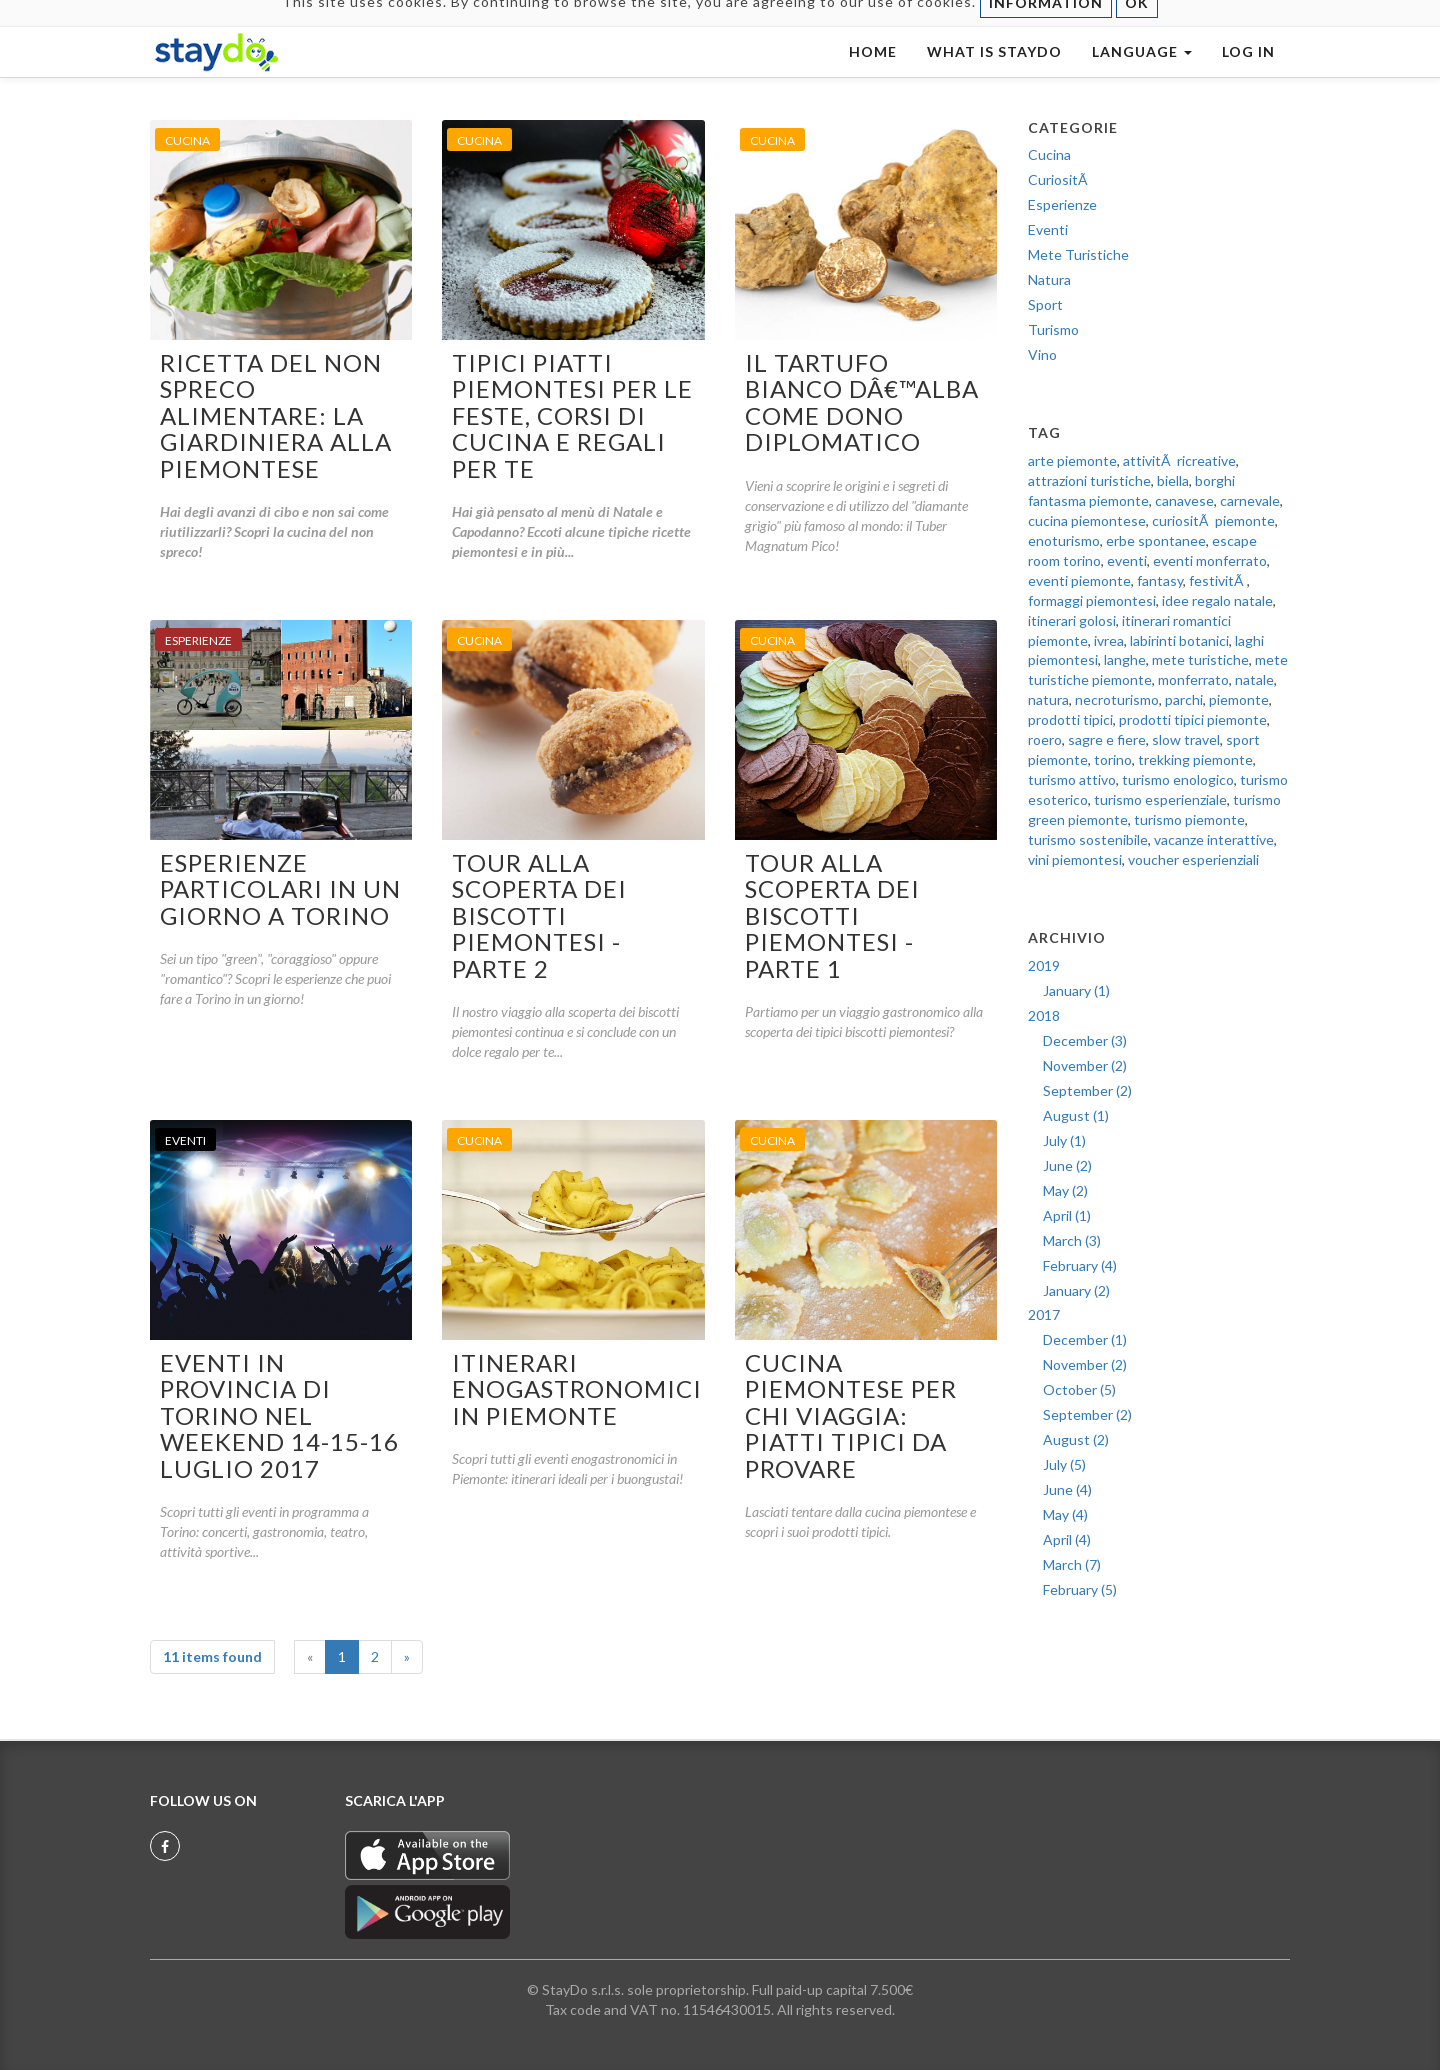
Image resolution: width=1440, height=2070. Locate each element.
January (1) (1076, 990)
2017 (1044, 1314)
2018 (1044, 1015)
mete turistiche (1200, 659)
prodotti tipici (1070, 719)
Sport (1045, 304)
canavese (1184, 500)
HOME (873, 71)
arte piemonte (1072, 460)
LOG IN (1248, 71)
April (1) (1067, 1215)
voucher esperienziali (1193, 859)
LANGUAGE (1142, 71)
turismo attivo (1072, 779)
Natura (1049, 279)
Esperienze (1062, 204)
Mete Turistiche (1078, 254)
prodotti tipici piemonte (1193, 719)
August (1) (1076, 1115)
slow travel (1186, 739)
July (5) (1064, 1464)
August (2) (1076, 1439)
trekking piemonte (1195, 759)
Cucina (1049, 154)
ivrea (1109, 640)
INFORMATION (1046, 22)
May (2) (1065, 1190)
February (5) (1080, 1589)
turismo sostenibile (1088, 839)
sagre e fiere (1107, 739)
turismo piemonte (1189, 819)
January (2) (1076, 1290)
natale (1254, 679)
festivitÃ (1218, 580)
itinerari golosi (1072, 620)
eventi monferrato (1210, 560)
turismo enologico (1178, 779)
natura (1048, 699)
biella (1173, 480)
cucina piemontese (1087, 520)
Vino (1042, 354)
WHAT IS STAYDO (994, 71)
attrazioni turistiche (1089, 480)
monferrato (1193, 679)
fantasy (1160, 580)
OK (1137, 22)
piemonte (1239, 699)
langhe (1125, 659)
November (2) (1085, 1065)
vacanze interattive (1214, 839)
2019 (1044, 965)
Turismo (1053, 329)
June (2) (1067, 1165)
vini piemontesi (1075, 859)
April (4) (1067, 1539)
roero (1045, 739)
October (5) (1079, 1389)
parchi (1184, 699)
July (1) (1064, 1140)
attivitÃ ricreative (1179, 460)
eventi (1127, 560)
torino (1113, 759)
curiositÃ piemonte (1213, 520)
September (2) (1087, 1090)
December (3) (1085, 1040)
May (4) (1065, 1514)
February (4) (1080, 1265)
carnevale (1250, 500)
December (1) (1085, 1339)
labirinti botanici (1179, 640)
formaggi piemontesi (1092, 600)
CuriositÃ (1059, 179)
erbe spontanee (1156, 540)
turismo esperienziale (1160, 799)
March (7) (1072, 1564)
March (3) (1072, 1240)
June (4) (1067, 1489)
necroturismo (1117, 699)
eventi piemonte (1079, 580)
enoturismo (1064, 540)
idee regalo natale (1217, 600)
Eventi (1048, 229)
